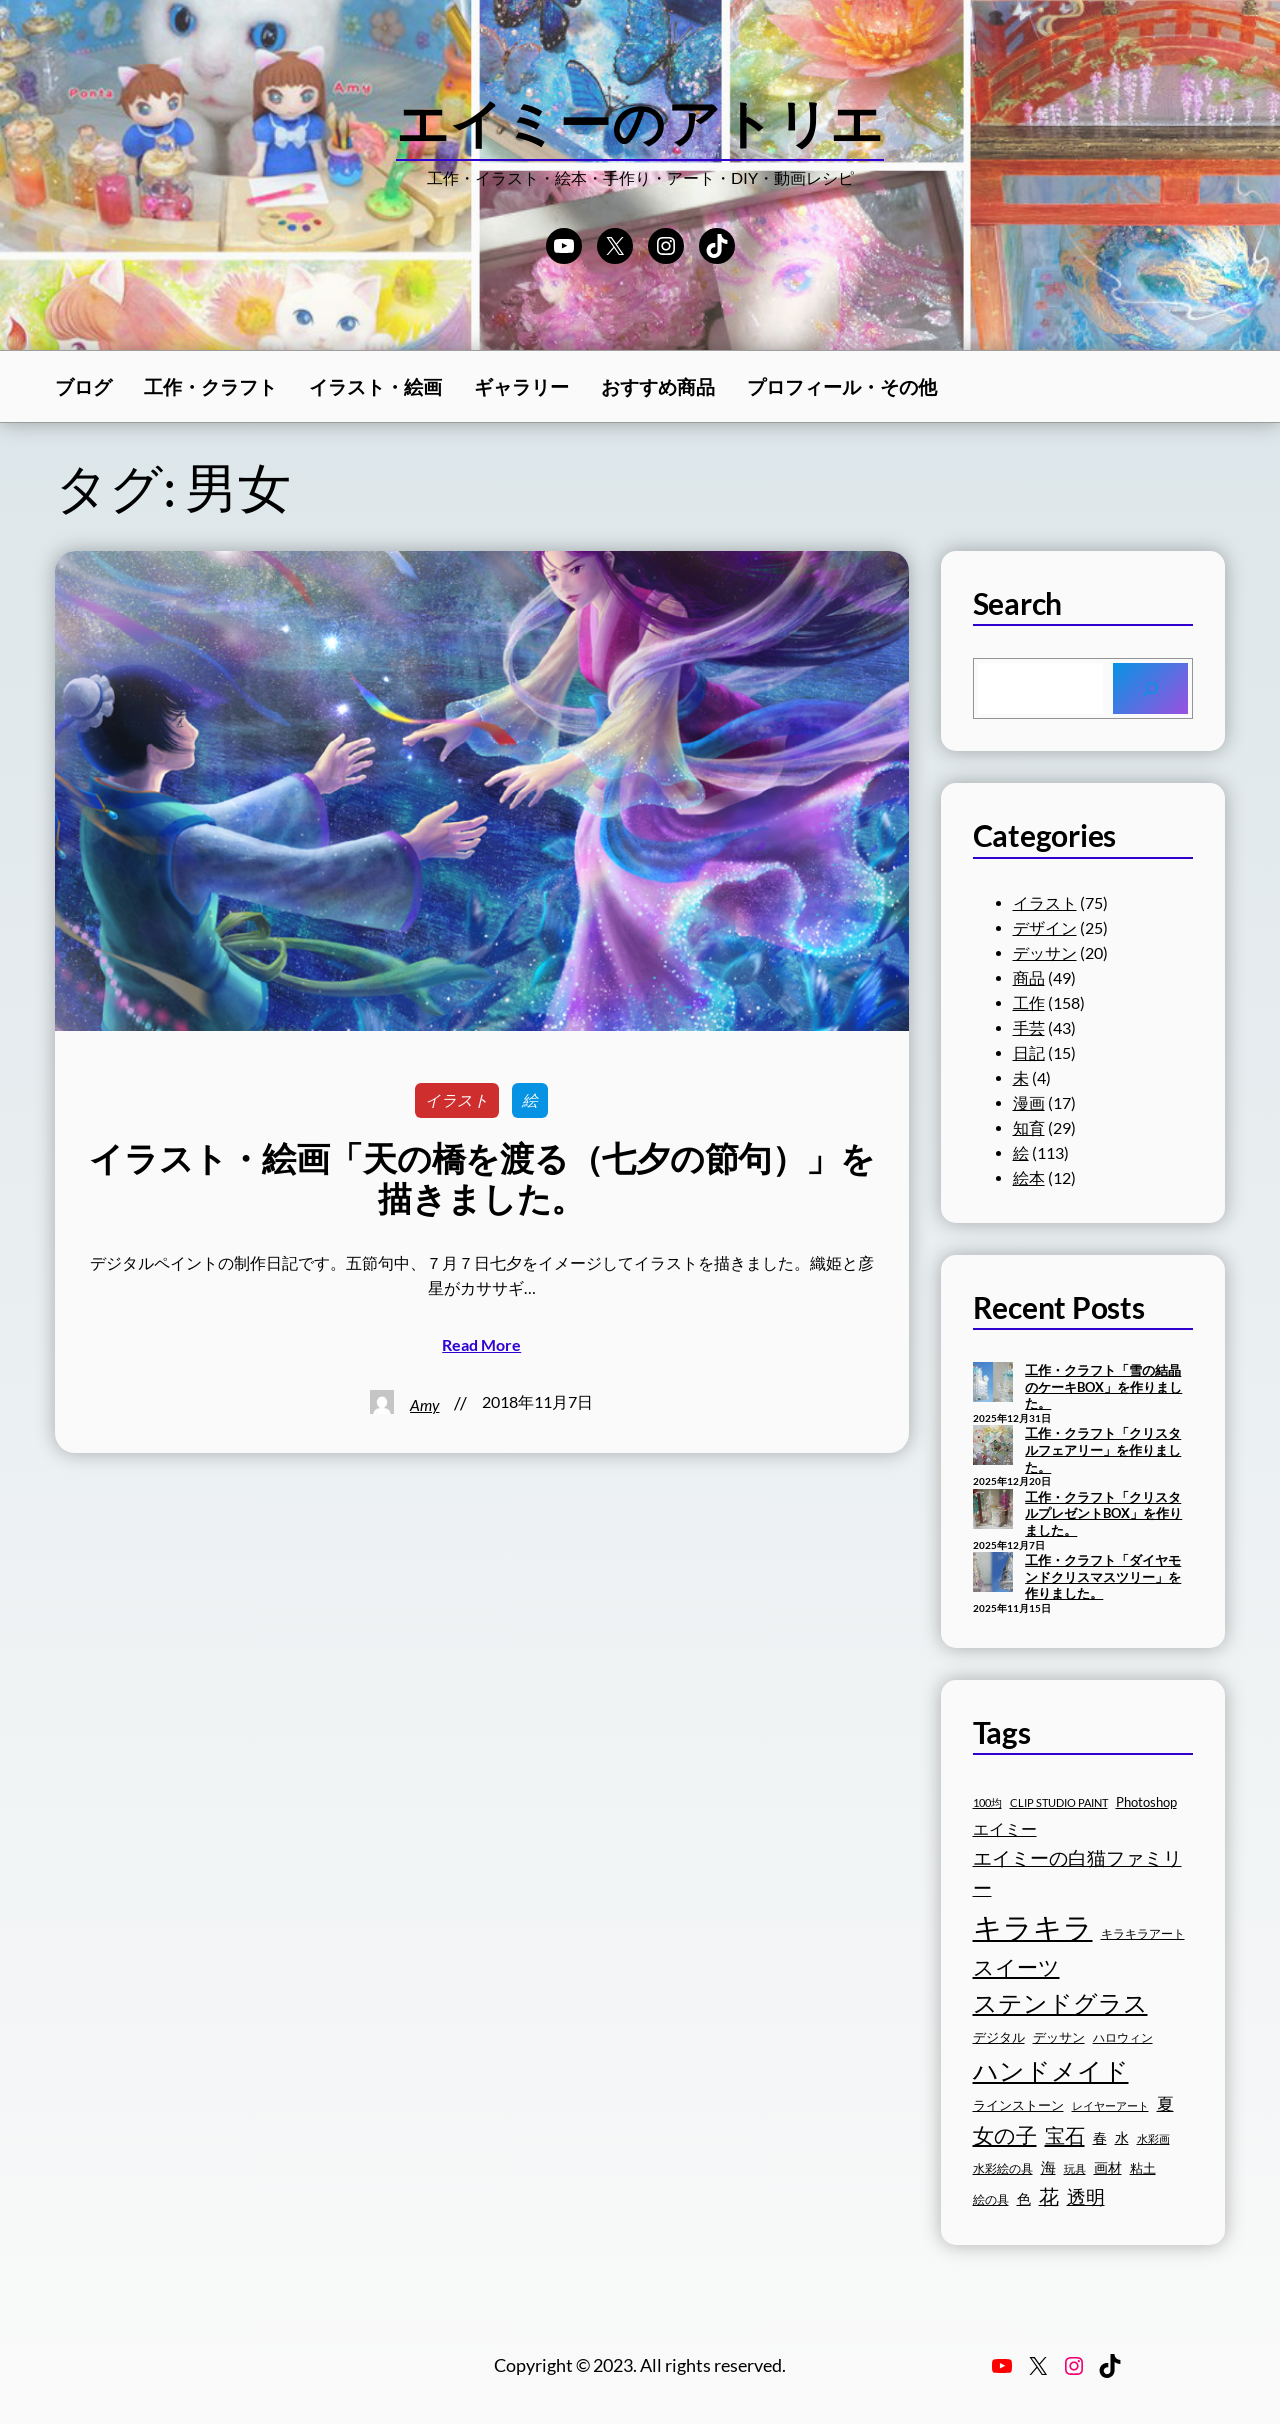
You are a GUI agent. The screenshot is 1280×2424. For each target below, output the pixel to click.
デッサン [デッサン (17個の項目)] (1059, 2037)
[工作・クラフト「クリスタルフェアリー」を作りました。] (993, 1447)
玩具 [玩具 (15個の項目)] (1075, 2168)
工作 (1029, 1003)
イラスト (457, 1100)
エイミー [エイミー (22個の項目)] (1005, 1828)
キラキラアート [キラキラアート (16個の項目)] (1143, 1933)
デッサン (1045, 953)
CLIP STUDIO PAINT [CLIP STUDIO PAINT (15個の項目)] (1059, 1802)
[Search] (1150, 688)
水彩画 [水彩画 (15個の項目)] (1153, 2138)
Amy (424, 1405)
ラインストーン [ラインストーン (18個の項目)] (1018, 2105)
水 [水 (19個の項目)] (1122, 2137)
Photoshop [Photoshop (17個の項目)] (1146, 1802)
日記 (1029, 1053)
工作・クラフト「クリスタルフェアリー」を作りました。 (1103, 1449)
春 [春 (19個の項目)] (1100, 2137)
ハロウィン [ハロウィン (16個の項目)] (1123, 2037)
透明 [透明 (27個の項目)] (1086, 2196)
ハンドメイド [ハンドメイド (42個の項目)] (1051, 2070)
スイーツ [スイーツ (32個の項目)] (1016, 1967)
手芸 (1029, 1028)
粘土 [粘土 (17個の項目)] (1143, 2168)
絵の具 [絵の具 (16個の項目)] (991, 2199)
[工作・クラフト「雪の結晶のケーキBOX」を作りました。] (993, 1384)
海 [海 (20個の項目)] (1048, 2167)
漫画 (1029, 1103)
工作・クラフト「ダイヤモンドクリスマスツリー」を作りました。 (1103, 1576)
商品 (1029, 978)
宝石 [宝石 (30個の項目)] (1065, 2135)
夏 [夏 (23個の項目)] (1165, 2104)
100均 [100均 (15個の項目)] (987, 1802)
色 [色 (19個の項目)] (1024, 2198)
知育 (1029, 1128)
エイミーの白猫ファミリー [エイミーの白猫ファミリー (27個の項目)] (1077, 1872)
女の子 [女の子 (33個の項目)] (1005, 2135)
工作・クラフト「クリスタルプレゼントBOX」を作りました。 (1103, 1513)
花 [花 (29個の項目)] (1049, 2196)
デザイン (1045, 928)
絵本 (1029, 1178)
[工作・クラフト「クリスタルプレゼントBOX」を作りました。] (993, 1511)
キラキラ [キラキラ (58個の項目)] (1033, 1926)
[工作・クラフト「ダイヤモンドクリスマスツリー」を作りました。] (993, 1574)
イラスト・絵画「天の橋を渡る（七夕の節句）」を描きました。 (481, 1178)
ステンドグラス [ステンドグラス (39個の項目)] (1060, 2003)
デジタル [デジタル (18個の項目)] (999, 2037)
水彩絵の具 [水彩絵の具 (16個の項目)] (1003, 2168)
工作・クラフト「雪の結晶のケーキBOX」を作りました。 (1103, 1386)
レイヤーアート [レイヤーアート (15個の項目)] (1110, 2105)
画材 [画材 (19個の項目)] (1108, 2167)
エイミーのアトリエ (640, 122)
